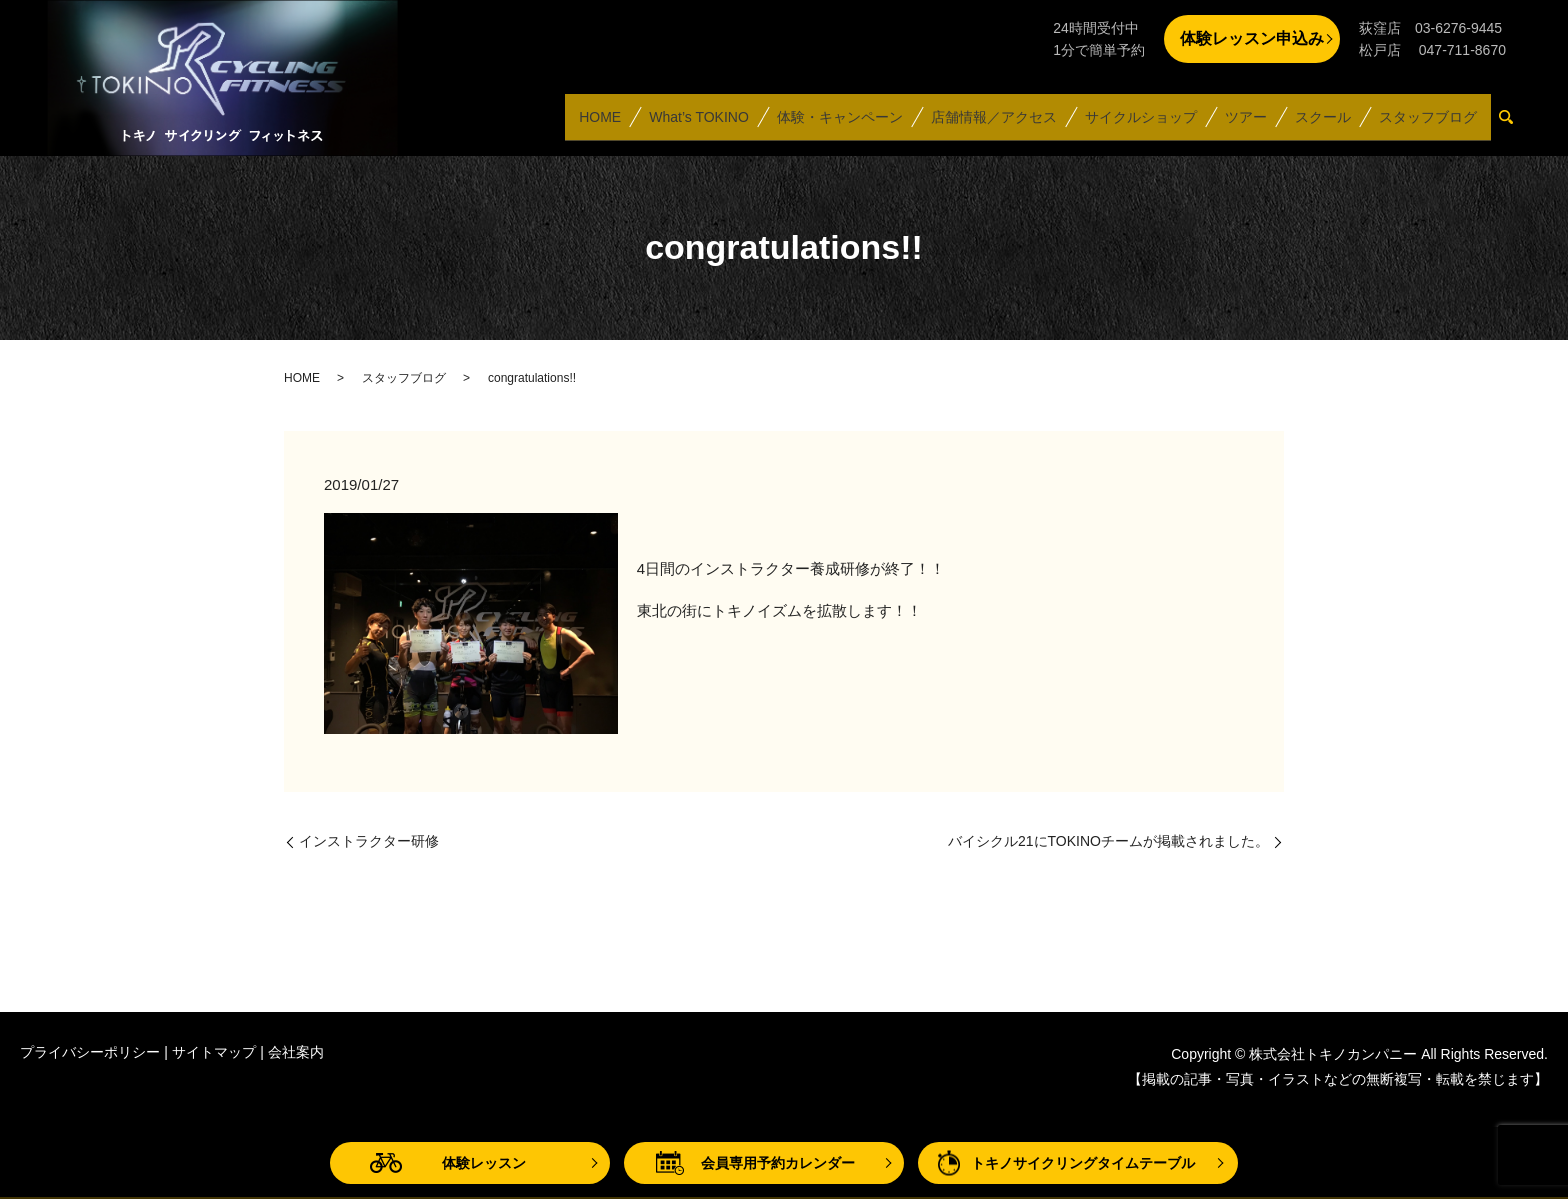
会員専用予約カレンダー (778, 1163)
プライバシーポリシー (90, 1052)
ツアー (1245, 124)
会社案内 (296, 1052)
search (1514, 125)
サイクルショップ (1140, 124)
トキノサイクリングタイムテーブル (1083, 1163)
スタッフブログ (1428, 124)
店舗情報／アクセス (993, 124)
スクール (1323, 124)
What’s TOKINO (698, 124)
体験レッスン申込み (1252, 38)
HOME (599, 124)
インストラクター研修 (369, 841)
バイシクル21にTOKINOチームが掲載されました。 (1108, 841)
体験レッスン (484, 1163)
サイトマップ (214, 1052)
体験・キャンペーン (839, 124)
